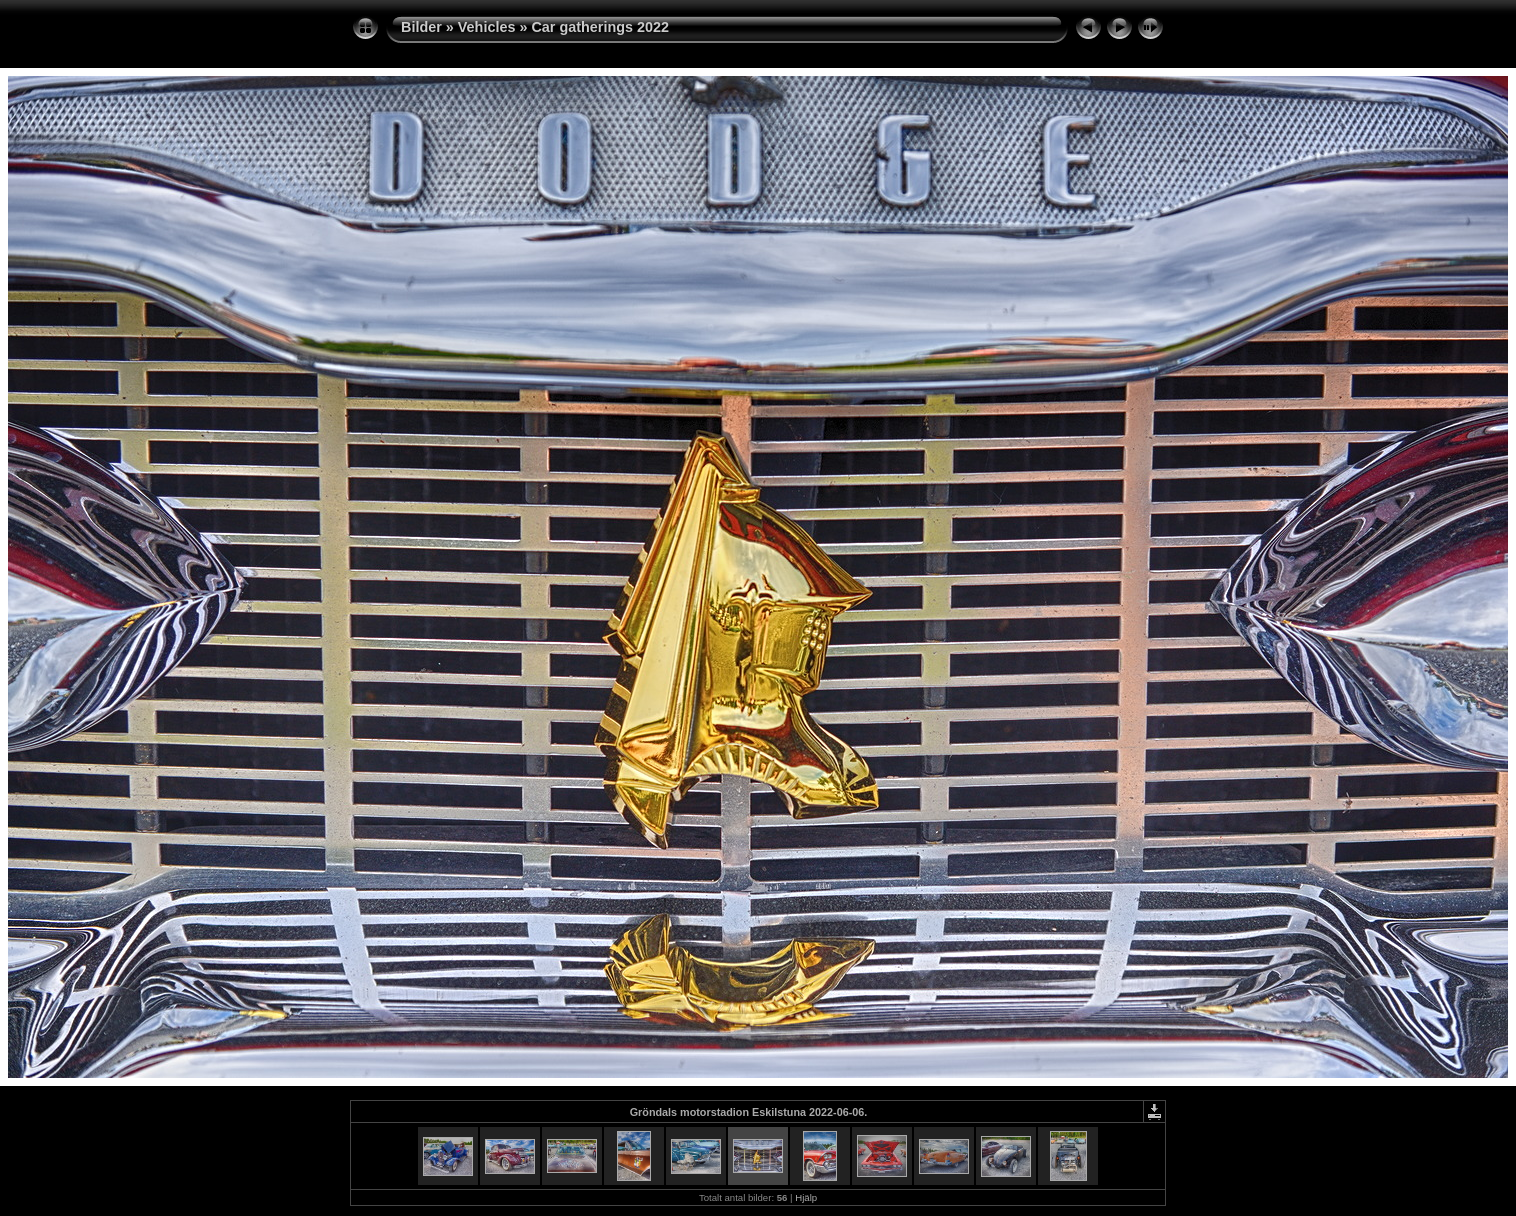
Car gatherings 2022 (600, 27)
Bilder (421, 27)
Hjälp (806, 1197)
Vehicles (487, 27)
